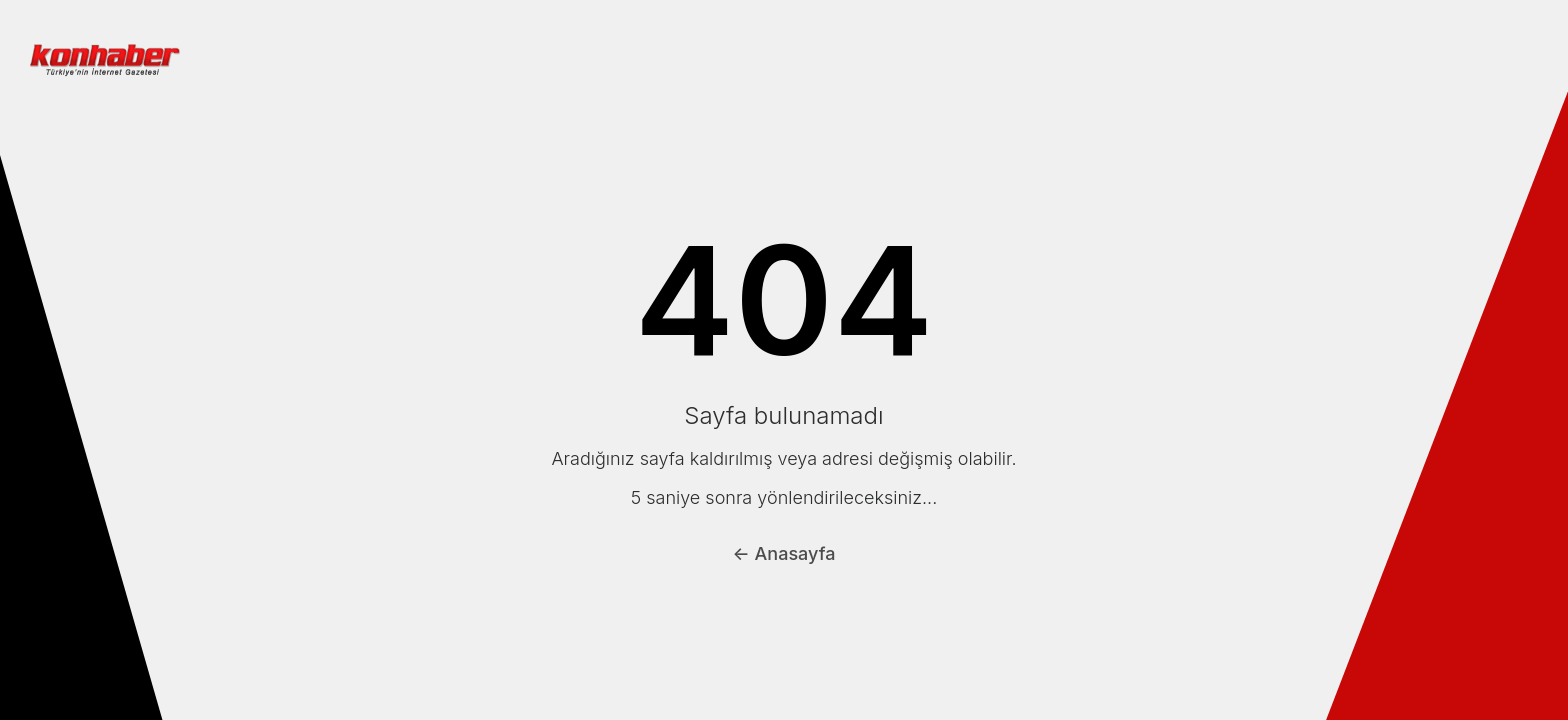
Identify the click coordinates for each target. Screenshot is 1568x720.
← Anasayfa (784, 553)
